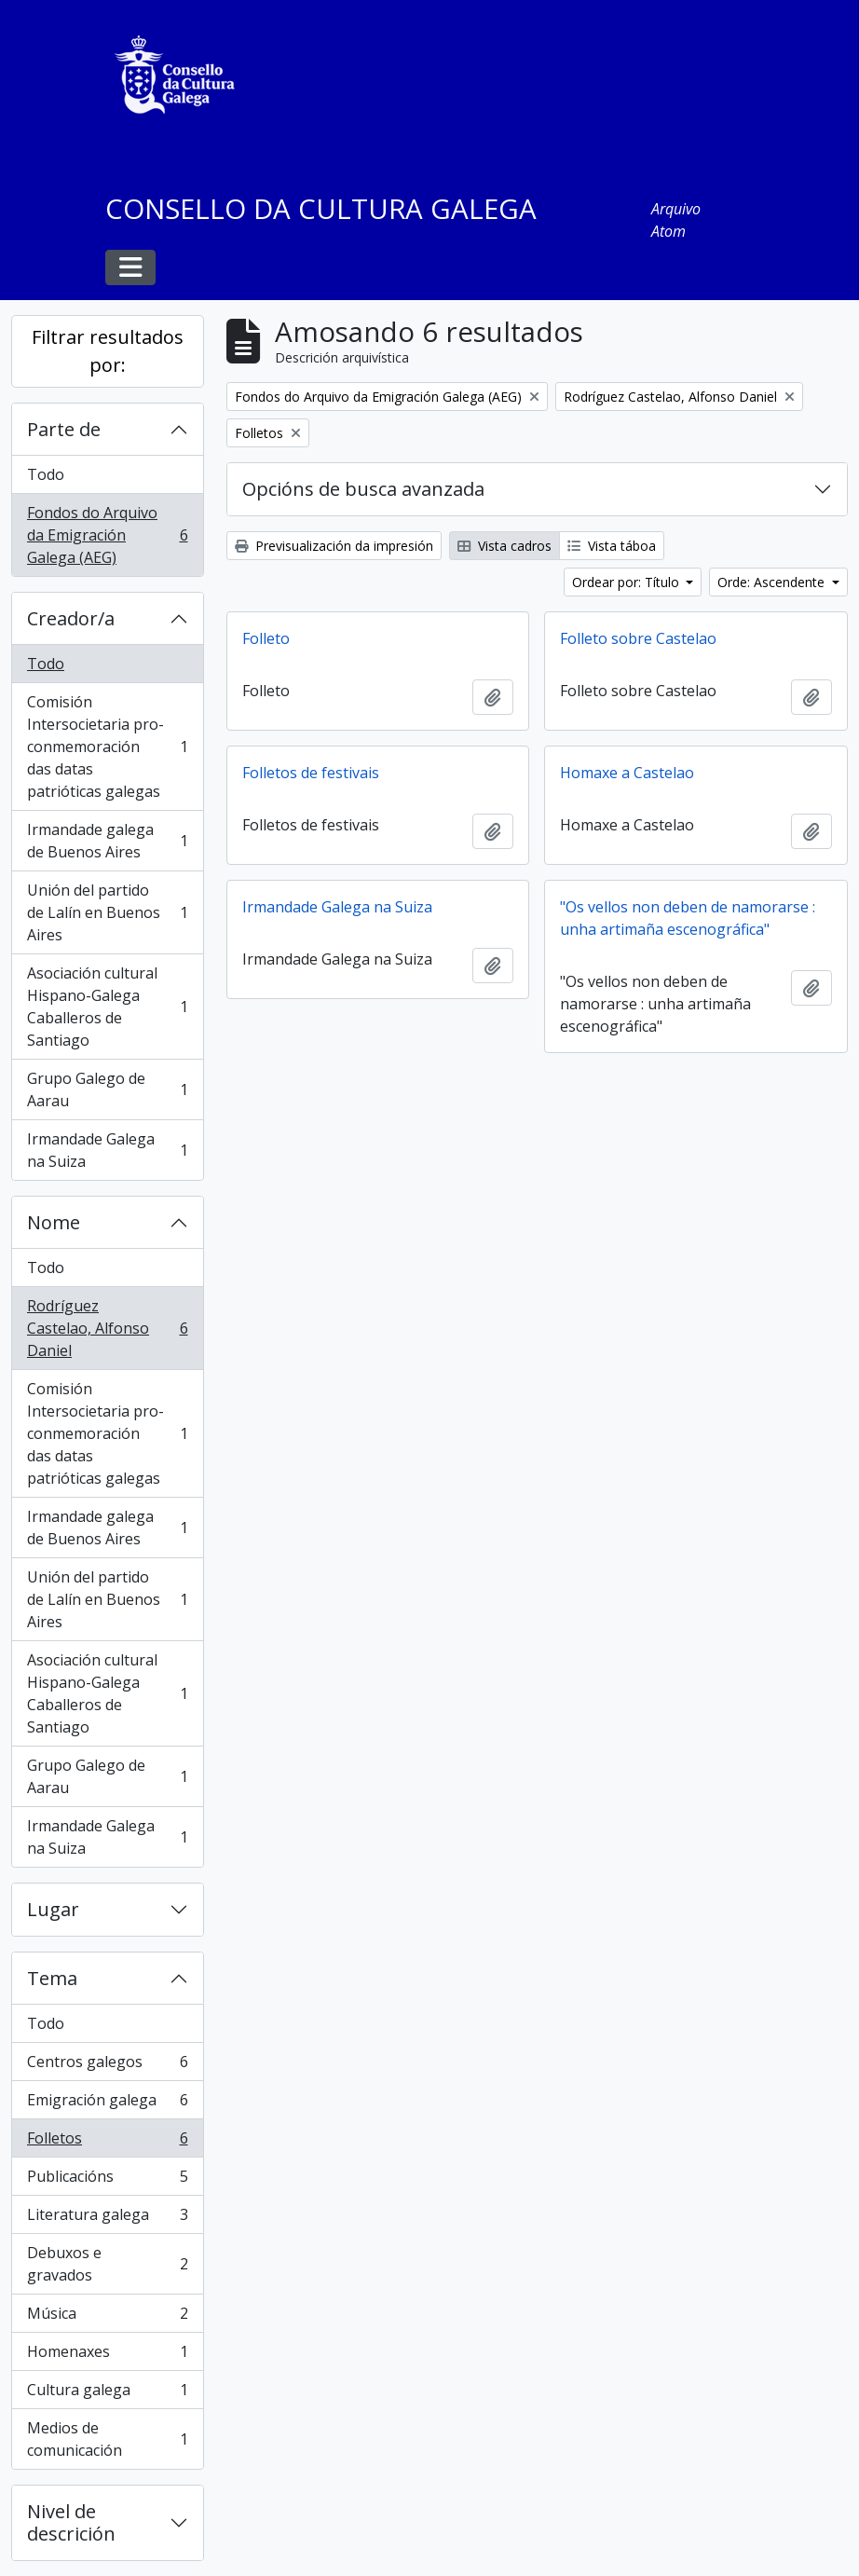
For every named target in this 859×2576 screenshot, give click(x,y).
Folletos (107, 2142)
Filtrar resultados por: (108, 350)
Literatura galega (107, 2218)
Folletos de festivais (310, 772)
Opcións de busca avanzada (363, 488)
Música (107, 2317)
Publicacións (107, 2180)
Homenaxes (107, 2355)
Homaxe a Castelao (627, 772)
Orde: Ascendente (772, 582)
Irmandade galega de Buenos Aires (107, 840)
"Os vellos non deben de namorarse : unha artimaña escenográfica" (687, 918)
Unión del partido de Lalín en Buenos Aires (107, 912)
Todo (45, 474)
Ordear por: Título (627, 582)
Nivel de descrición (71, 2522)
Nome (53, 1222)
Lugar (53, 1909)
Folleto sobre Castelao (638, 638)
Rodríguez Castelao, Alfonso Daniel (107, 1328)
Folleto (266, 638)
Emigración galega (107, 2104)
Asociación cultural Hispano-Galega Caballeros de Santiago (107, 1006)
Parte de (64, 429)
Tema (52, 1978)
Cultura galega (107, 2393)
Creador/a (71, 618)
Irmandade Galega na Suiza (107, 1150)
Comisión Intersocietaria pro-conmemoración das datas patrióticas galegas (107, 747)
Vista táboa (611, 546)
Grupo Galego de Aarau (107, 1089)
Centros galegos (107, 2065)
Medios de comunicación (107, 2439)
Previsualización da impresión (334, 546)
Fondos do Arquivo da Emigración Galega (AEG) (107, 535)
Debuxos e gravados (107, 2263)
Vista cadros (504, 546)
